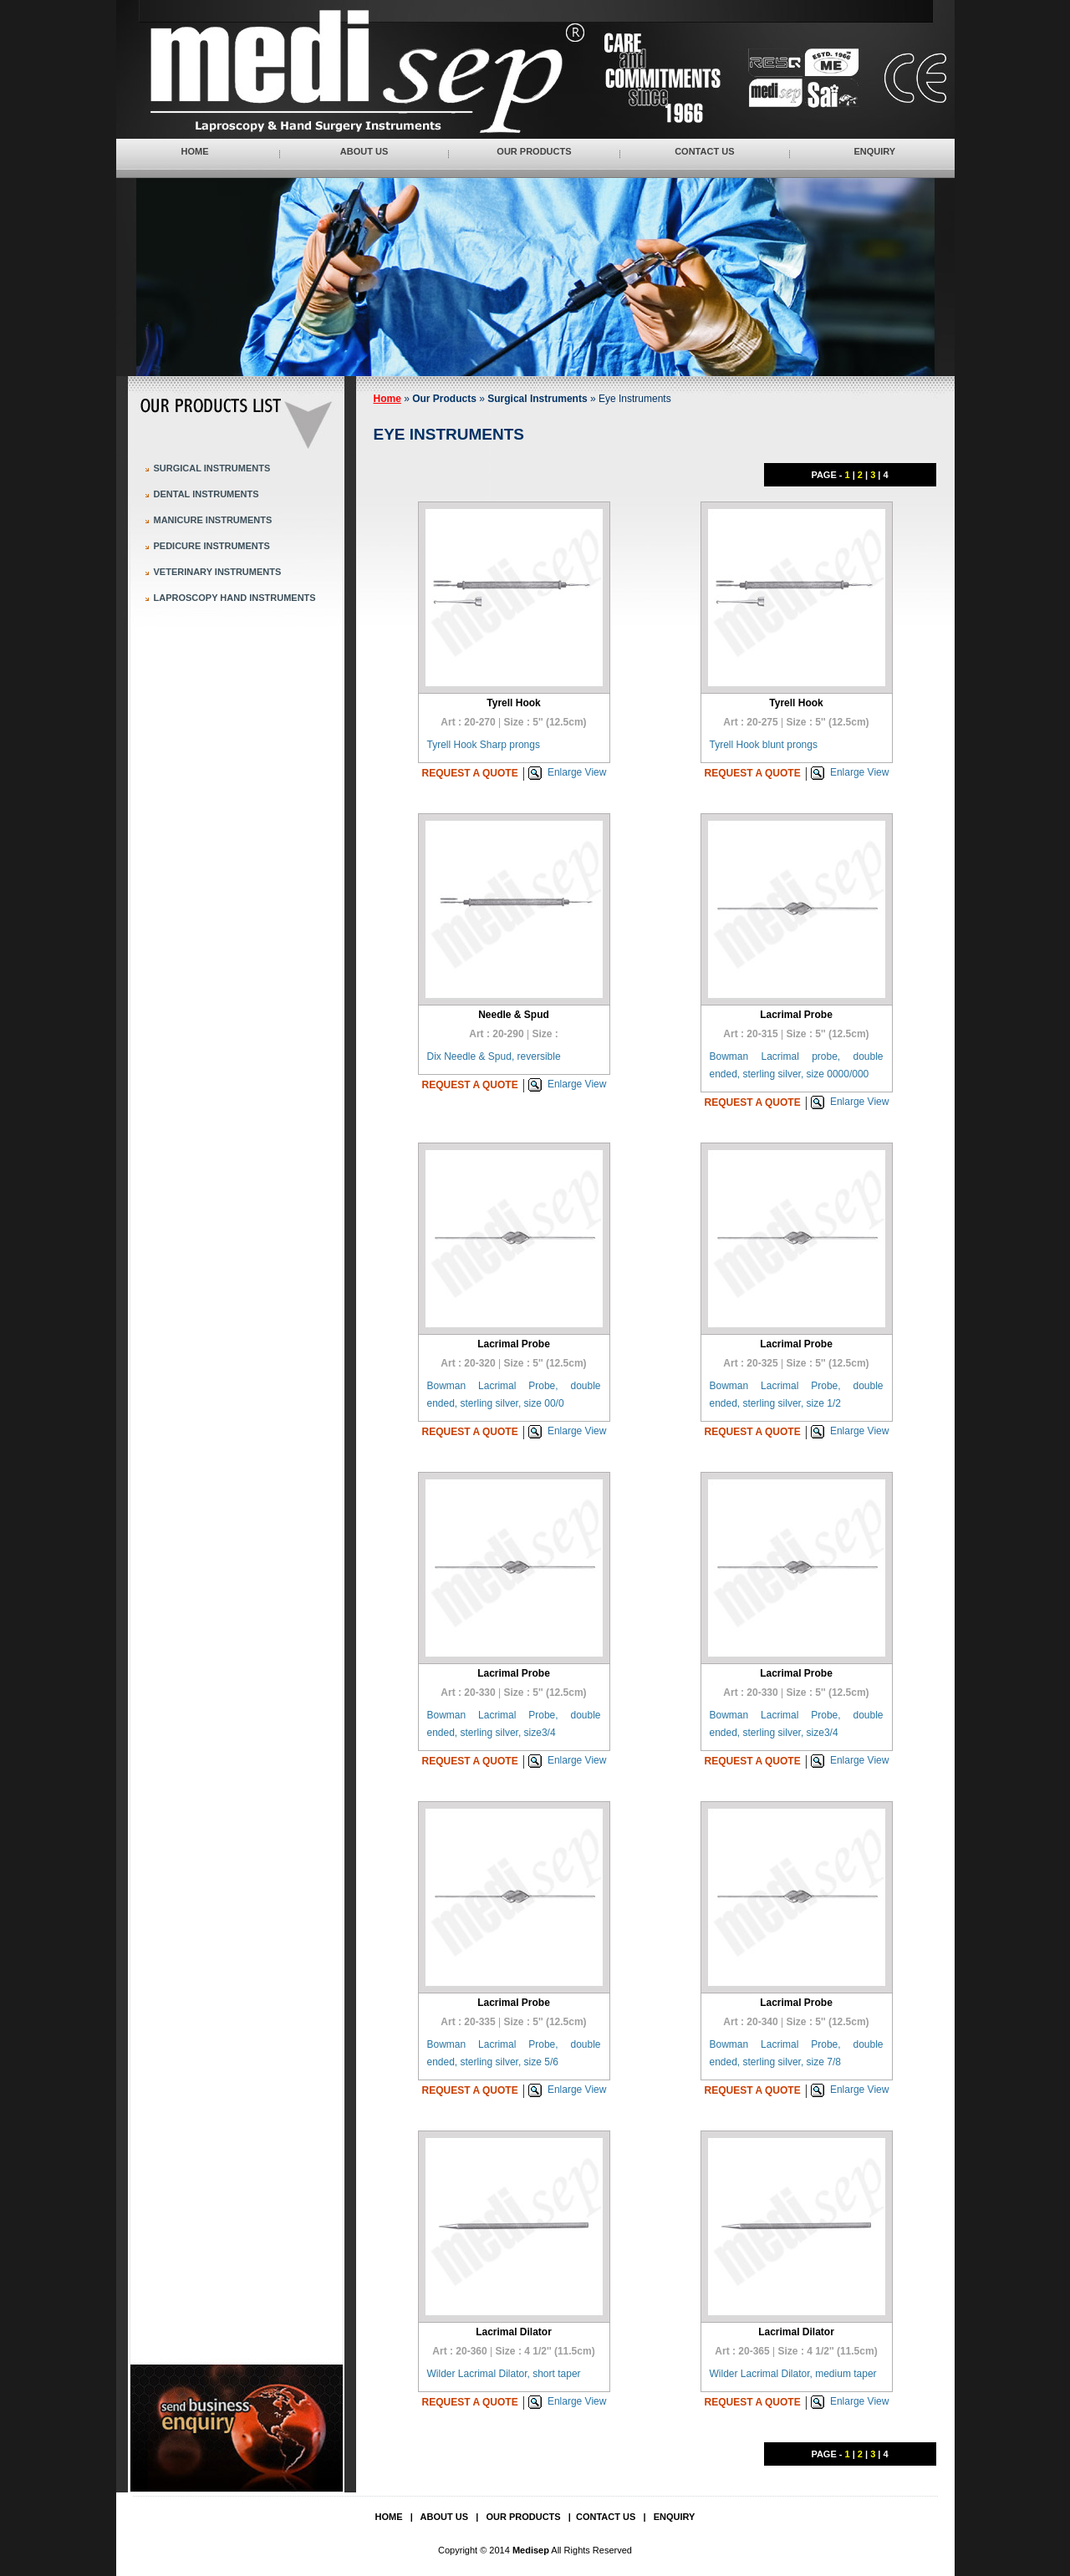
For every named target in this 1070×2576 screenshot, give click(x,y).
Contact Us (704, 151)
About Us (364, 151)
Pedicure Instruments (212, 546)
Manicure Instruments (213, 520)
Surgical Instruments (212, 468)
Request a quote (470, 773)
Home (195, 151)
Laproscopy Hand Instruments (235, 598)
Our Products (534, 151)
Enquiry (874, 151)
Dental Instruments (206, 494)
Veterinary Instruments (218, 572)
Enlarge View (577, 772)
